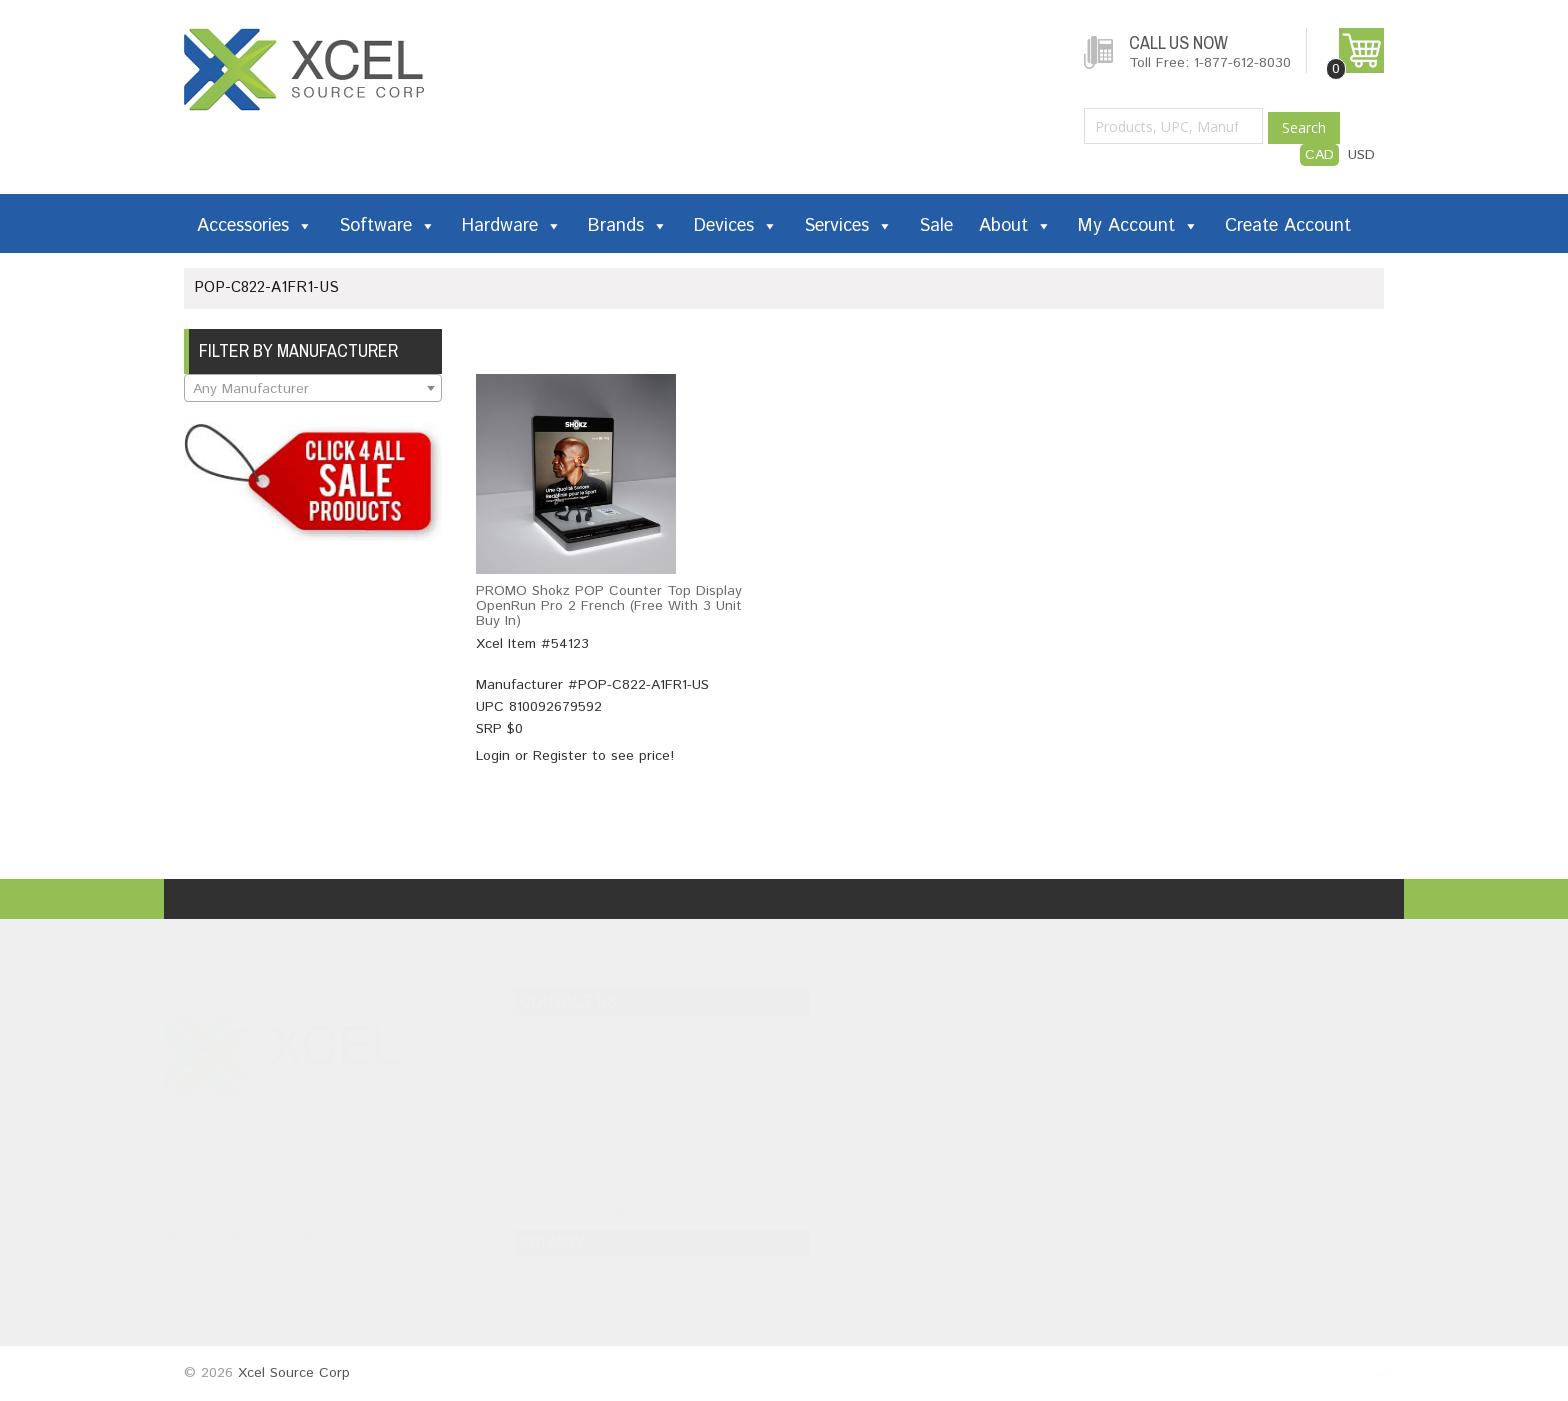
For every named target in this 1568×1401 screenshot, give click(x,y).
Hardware (512, 226)
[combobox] (313, 388)
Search (1304, 127)
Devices (736, 226)
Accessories (255, 226)
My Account (1138, 226)
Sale (936, 226)
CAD (1319, 155)
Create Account (1288, 226)
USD (1361, 155)
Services (848, 226)
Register (560, 756)
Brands (628, 226)
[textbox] (313, 389)
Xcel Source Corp (294, 1373)
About (1015, 226)
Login (493, 756)
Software (387, 226)
